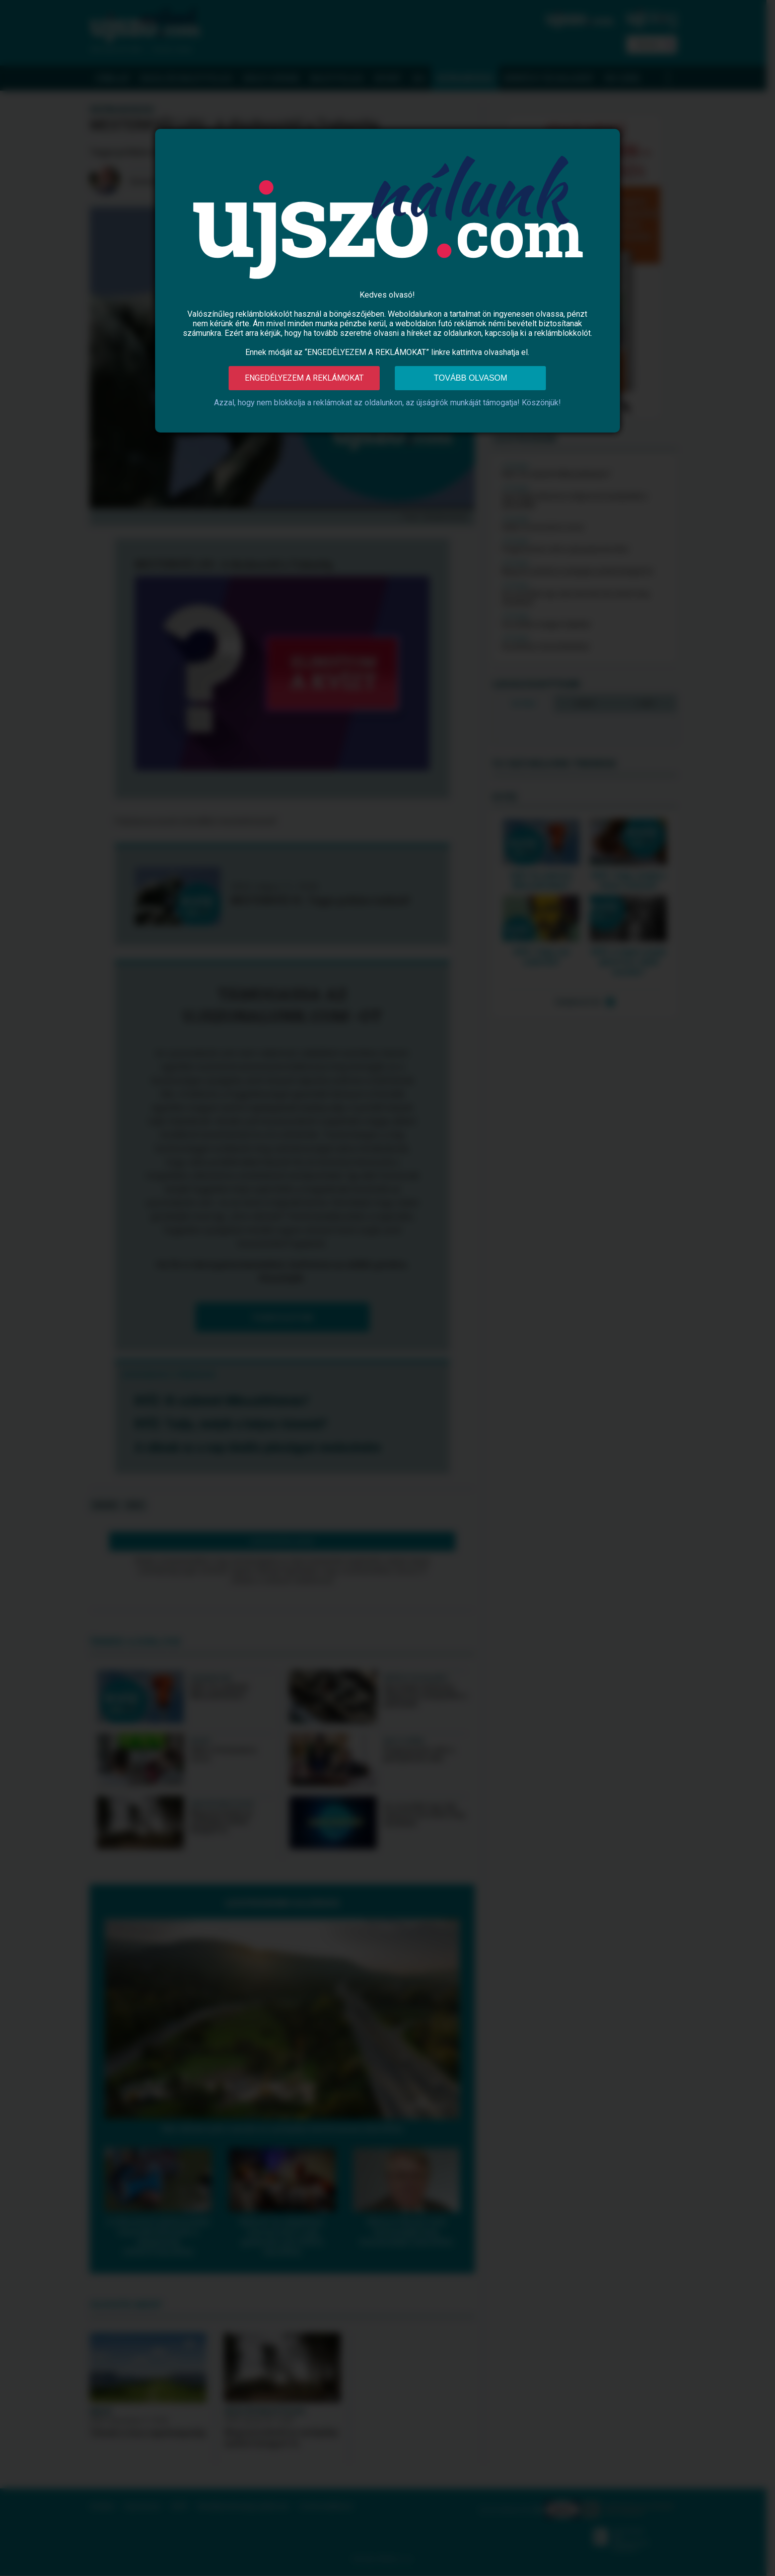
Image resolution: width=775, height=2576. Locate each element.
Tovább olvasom (471, 378)
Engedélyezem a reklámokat (304, 378)
